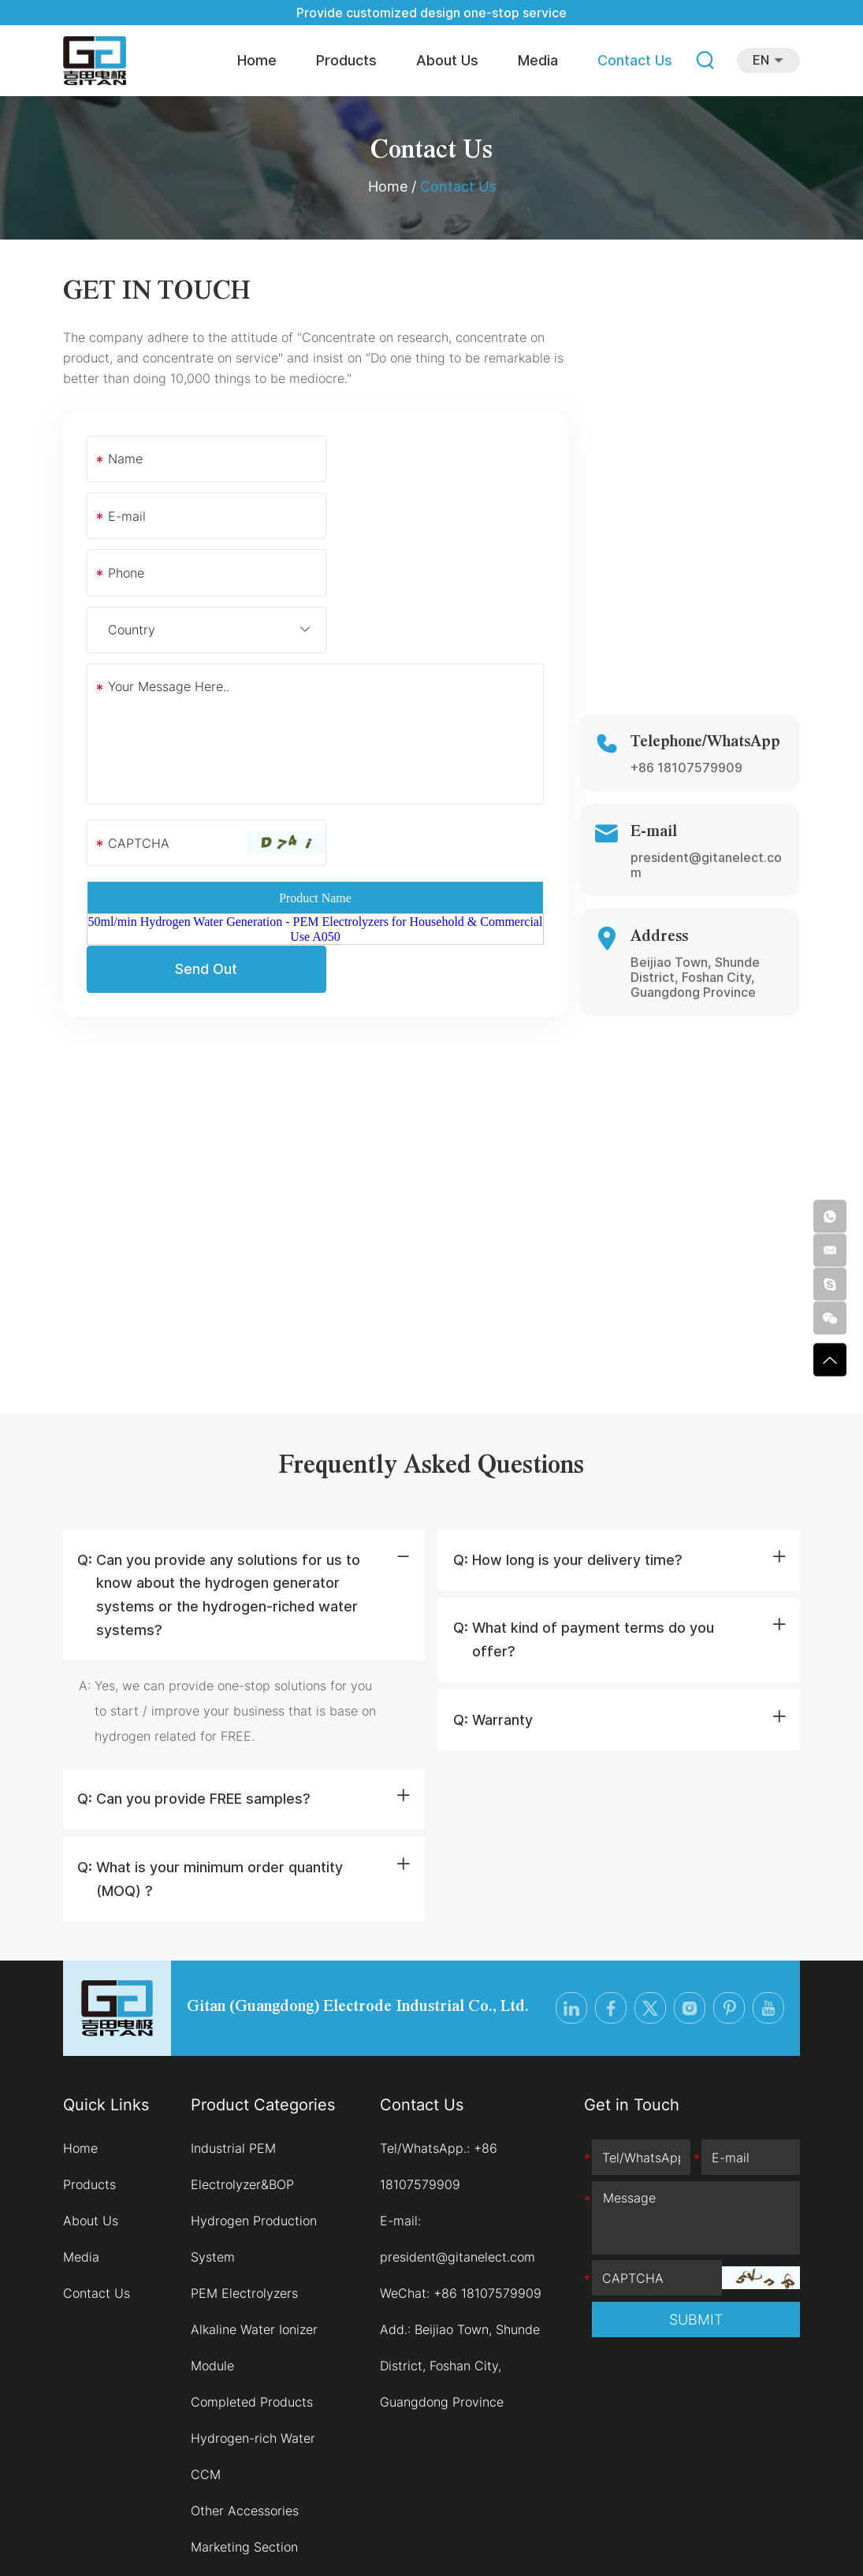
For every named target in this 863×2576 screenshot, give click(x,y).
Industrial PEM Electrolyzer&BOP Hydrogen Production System (254, 2098)
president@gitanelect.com (706, 751)
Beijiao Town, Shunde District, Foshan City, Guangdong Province (460, 2261)
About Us (447, 60)
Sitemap (505, 2537)
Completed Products (252, 2298)
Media (538, 60)
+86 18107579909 (686, 653)
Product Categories (263, 2000)
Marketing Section (244, 2443)
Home (257, 60)
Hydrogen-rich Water (253, 2334)
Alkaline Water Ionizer (254, 2225)
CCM (206, 2370)
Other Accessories (245, 2406)
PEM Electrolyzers (244, 2189)
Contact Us (634, 60)
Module (212, 2261)
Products (346, 60)
